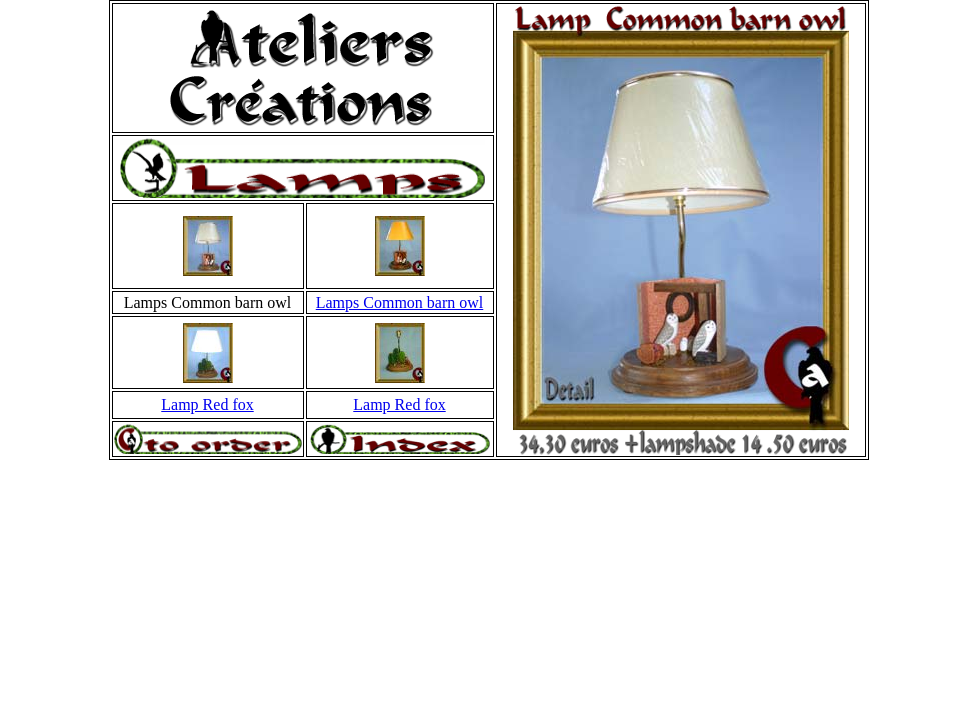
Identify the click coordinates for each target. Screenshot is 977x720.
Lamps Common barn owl (400, 302)
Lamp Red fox (207, 404)
